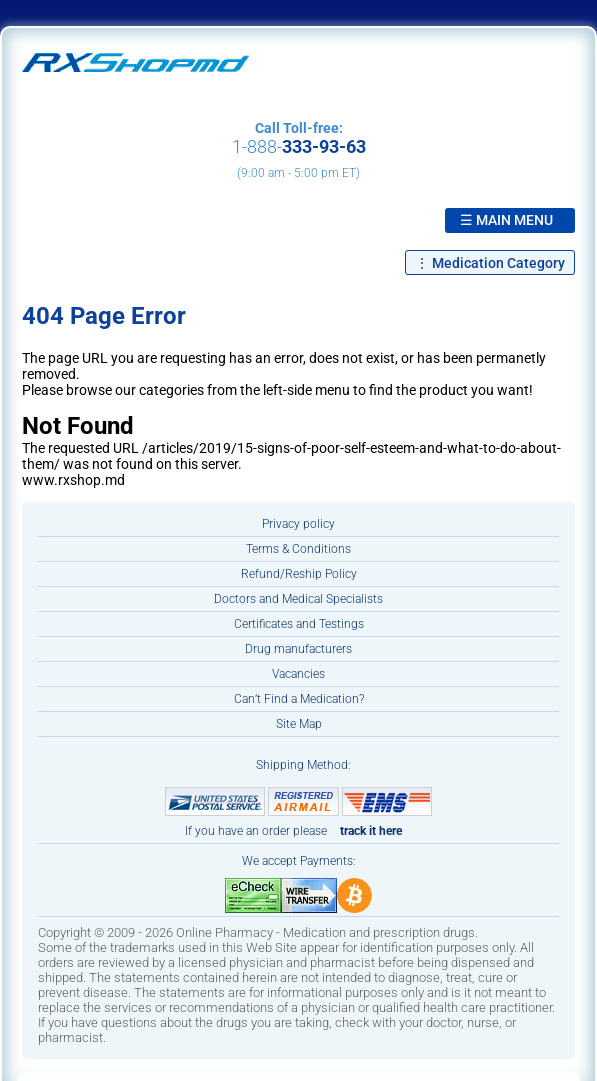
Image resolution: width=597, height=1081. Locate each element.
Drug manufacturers (298, 649)
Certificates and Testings (299, 624)
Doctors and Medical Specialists (298, 599)
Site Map (299, 724)
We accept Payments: (299, 861)
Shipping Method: (303, 765)
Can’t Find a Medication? (299, 699)
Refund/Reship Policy (299, 574)
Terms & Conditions (298, 549)
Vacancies (298, 674)
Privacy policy (298, 524)
